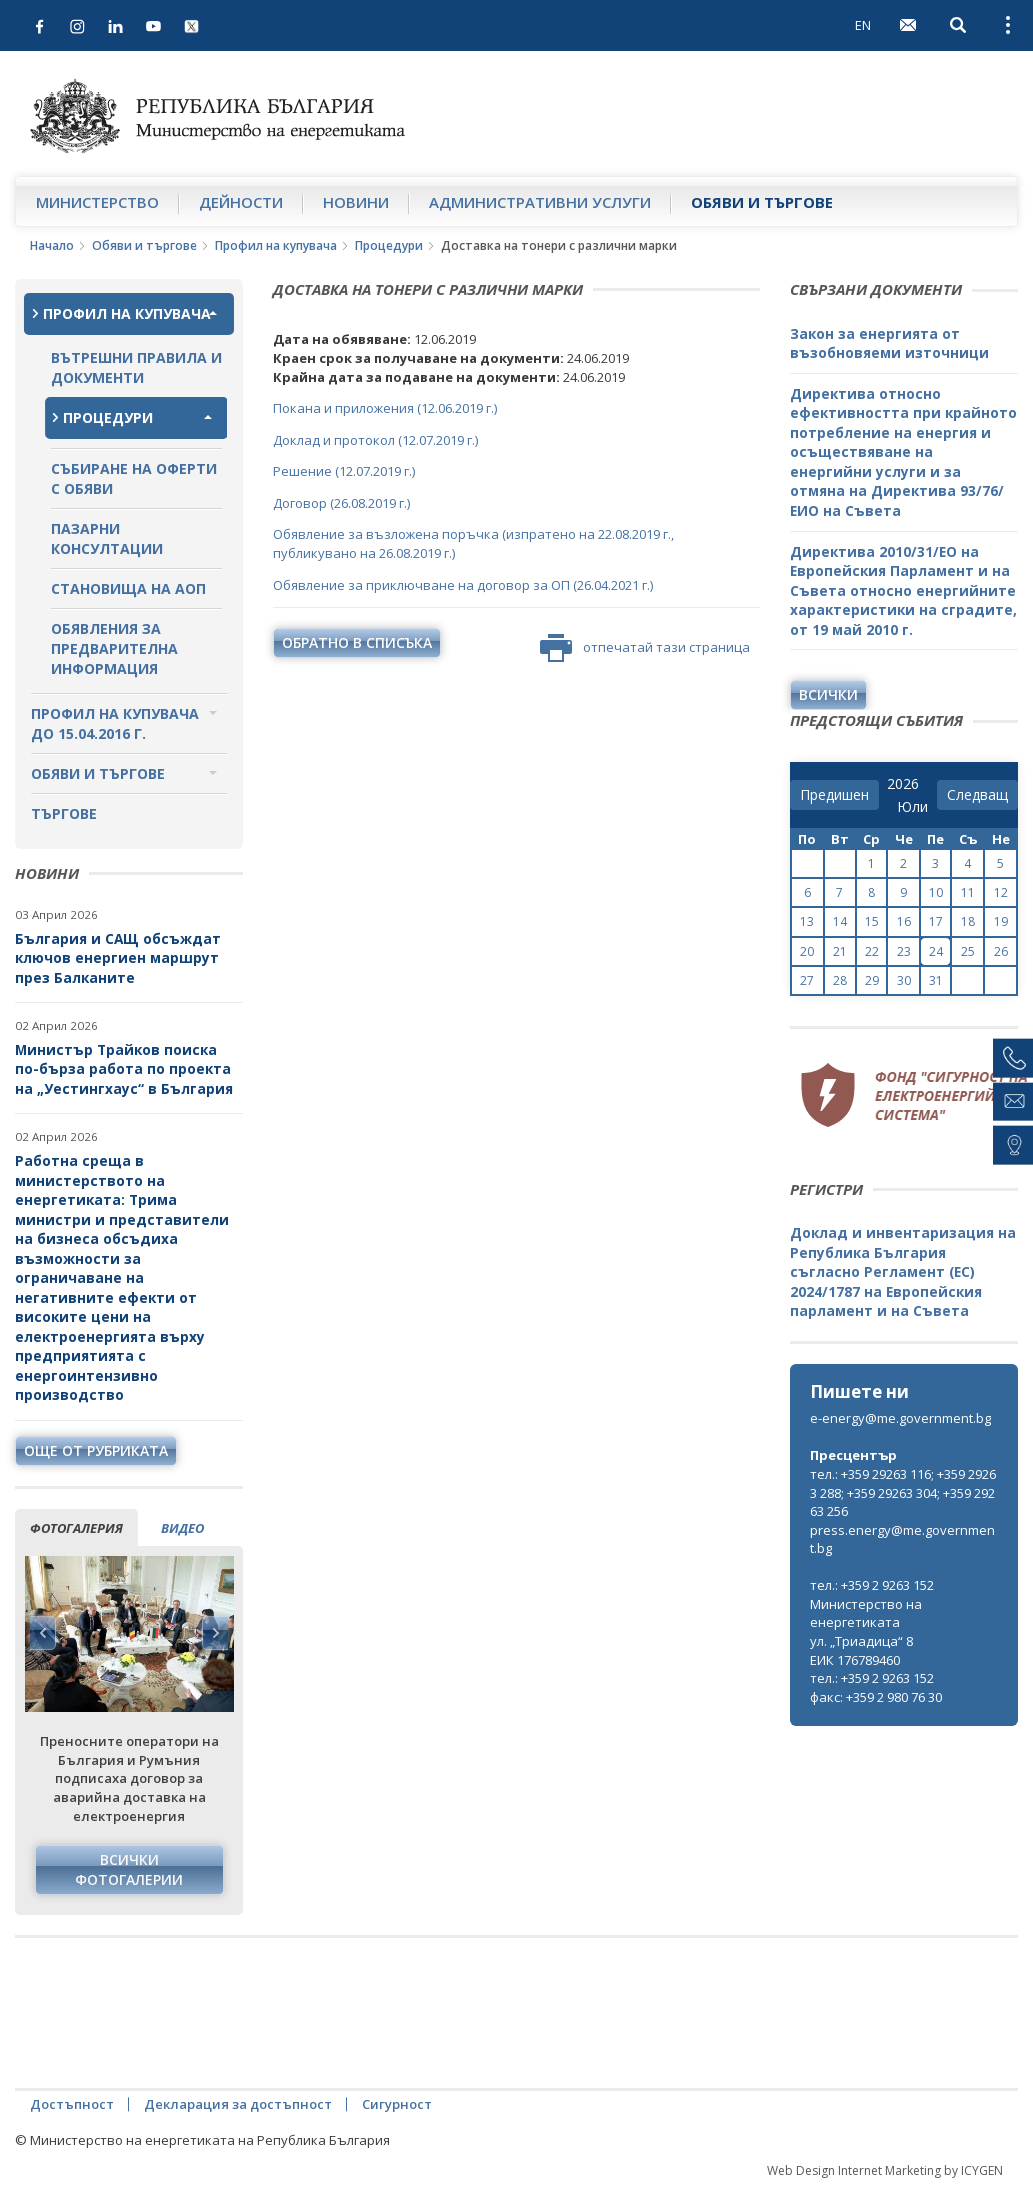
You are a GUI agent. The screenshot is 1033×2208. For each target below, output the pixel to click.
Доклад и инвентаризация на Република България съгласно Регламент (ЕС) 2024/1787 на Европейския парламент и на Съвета (903, 1271)
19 (1001, 921)
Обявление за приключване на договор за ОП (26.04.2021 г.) (463, 585)
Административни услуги (540, 202)
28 (840, 980)
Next (215, 1633)
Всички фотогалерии (129, 1869)
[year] (903, 784)
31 (936, 980)
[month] (912, 807)
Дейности (241, 202)
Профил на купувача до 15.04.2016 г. (115, 723)
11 (968, 892)
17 (936, 921)
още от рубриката (96, 1450)
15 (872, 921)
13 (807, 921)
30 (904, 980)
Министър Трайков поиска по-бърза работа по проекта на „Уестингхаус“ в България (124, 1069)
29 (872, 980)
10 (936, 892)
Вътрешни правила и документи (136, 367)
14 (840, 921)
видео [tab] (182, 1528)
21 (840, 951)
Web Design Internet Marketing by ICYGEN (885, 2170)
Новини (356, 202)
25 (968, 951)
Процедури (389, 245)
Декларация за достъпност (238, 2104)
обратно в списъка (357, 642)
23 (904, 951)
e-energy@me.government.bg (900, 1418)
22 (872, 951)
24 (936, 951)
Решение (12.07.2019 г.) (344, 471)
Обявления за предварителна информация (114, 648)
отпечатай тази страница (645, 648)
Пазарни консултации (107, 538)
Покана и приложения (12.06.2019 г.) (385, 408)
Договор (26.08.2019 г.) (341, 503)
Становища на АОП (128, 588)
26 (1001, 951)
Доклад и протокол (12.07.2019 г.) (375, 440)
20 (807, 951)
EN (863, 25)
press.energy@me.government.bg (902, 1539)
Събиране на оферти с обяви (134, 478)
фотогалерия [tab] (76, 1528)
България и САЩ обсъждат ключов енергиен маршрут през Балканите (118, 958)
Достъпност (72, 2104)
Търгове (64, 813)
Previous (43, 1633)
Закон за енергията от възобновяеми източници (889, 343)
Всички (828, 694)
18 (968, 921)
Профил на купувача (276, 245)
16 (904, 921)
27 (807, 980)
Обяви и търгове (762, 202)
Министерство (97, 202)
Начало (52, 245)
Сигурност (397, 2104)
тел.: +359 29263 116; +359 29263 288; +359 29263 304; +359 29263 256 (903, 1492)
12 (1001, 892)
